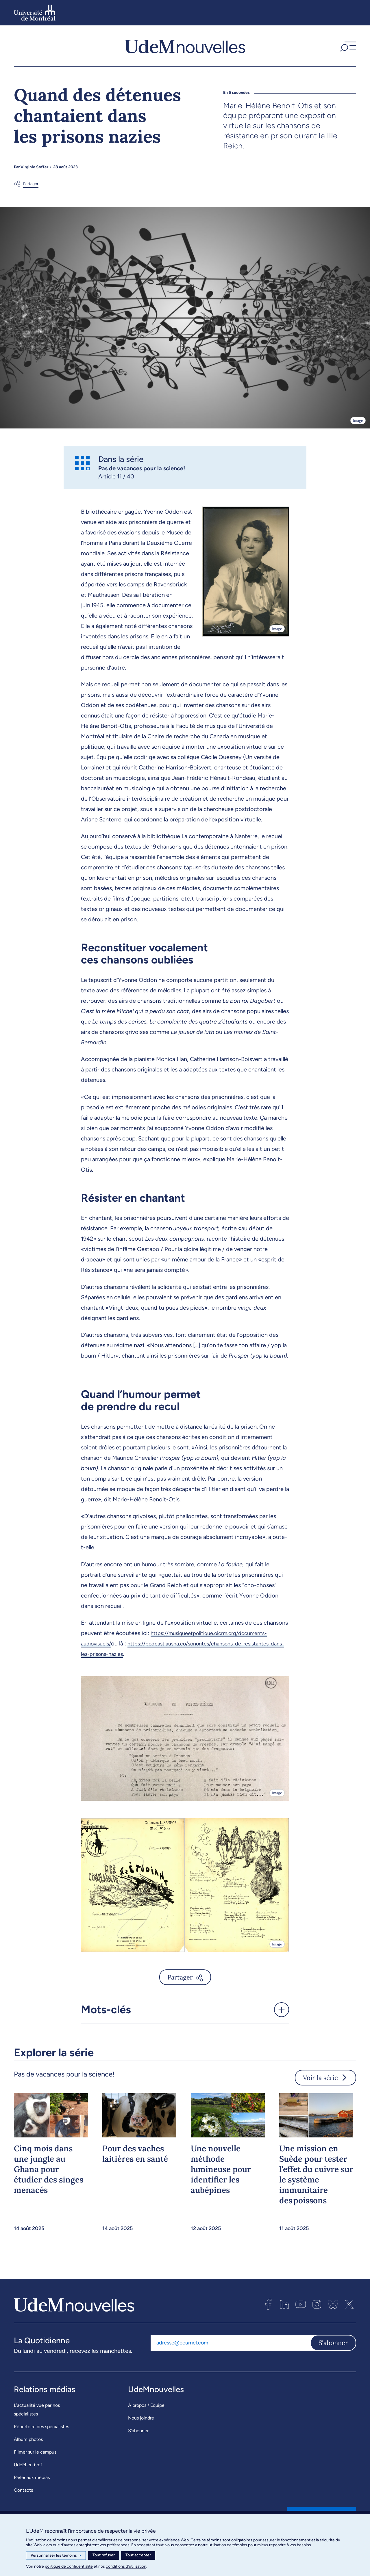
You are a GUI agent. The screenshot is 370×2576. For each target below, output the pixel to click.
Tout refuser (103, 2555)
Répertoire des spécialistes (41, 2426)
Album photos (28, 2439)
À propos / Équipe (146, 2405)
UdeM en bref (28, 2464)
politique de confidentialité (69, 2566)
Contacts (23, 2490)
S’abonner (138, 2430)
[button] (347, 46)
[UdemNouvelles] (185, 46)
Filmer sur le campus (35, 2452)
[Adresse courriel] (230, 2343)
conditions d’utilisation (126, 2566)
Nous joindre (141, 2418)
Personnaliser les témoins (56, 2555)
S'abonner (333, 2343)
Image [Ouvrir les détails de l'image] (358, 420)
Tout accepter (138, 2555)
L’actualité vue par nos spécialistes (37, 2409)
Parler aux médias (32, 2477)
